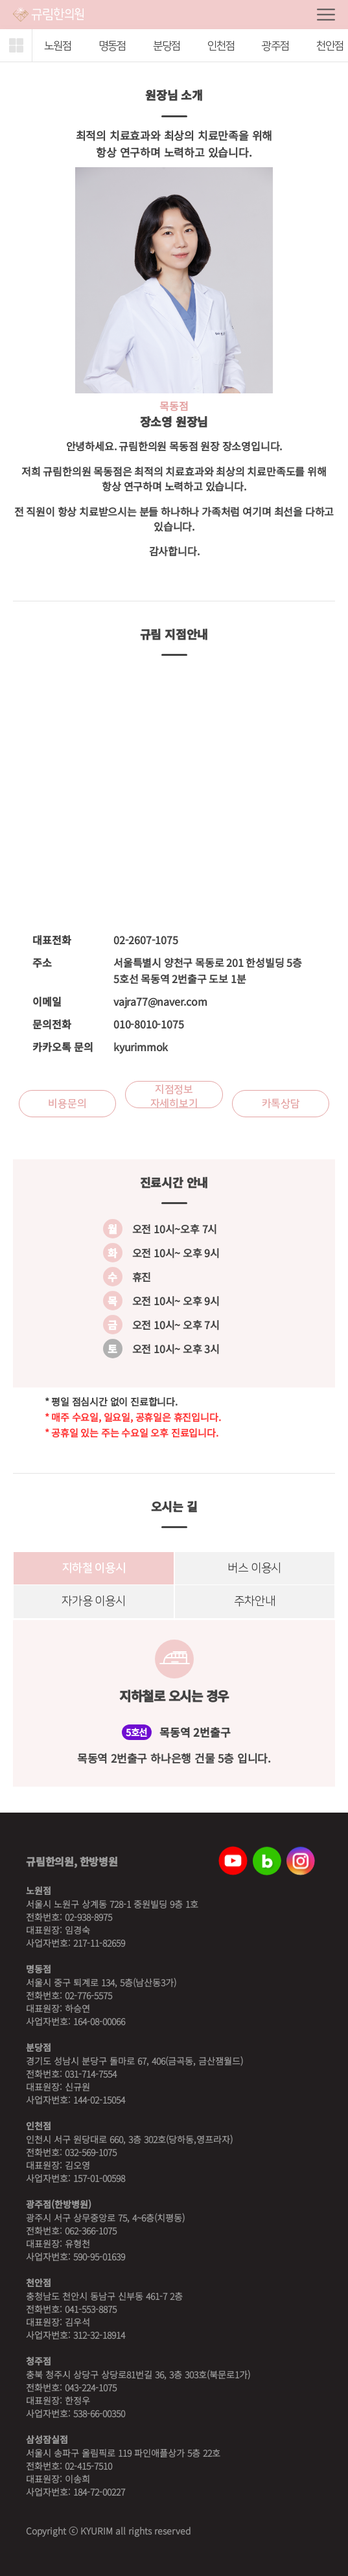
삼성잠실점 (47, 2439)
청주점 (38, 2360)
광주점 (275, 46)
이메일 (47, 1001)
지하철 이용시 (93, 1568)
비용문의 (67, 1103)
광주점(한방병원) (58, 2204)
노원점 (38, 1890)
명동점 (112, 46)
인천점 (221, 46)
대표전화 (51, 939)
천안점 (38, 2282)
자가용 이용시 (93, 1601)
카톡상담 (281, 1103)
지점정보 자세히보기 (174, 1096)
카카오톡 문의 (62, 1046)
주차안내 (254, 1601)
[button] (16, 45)
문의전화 (51, 1024)
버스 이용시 (254, 1568)
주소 (42, 962)
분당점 (166, 46)
